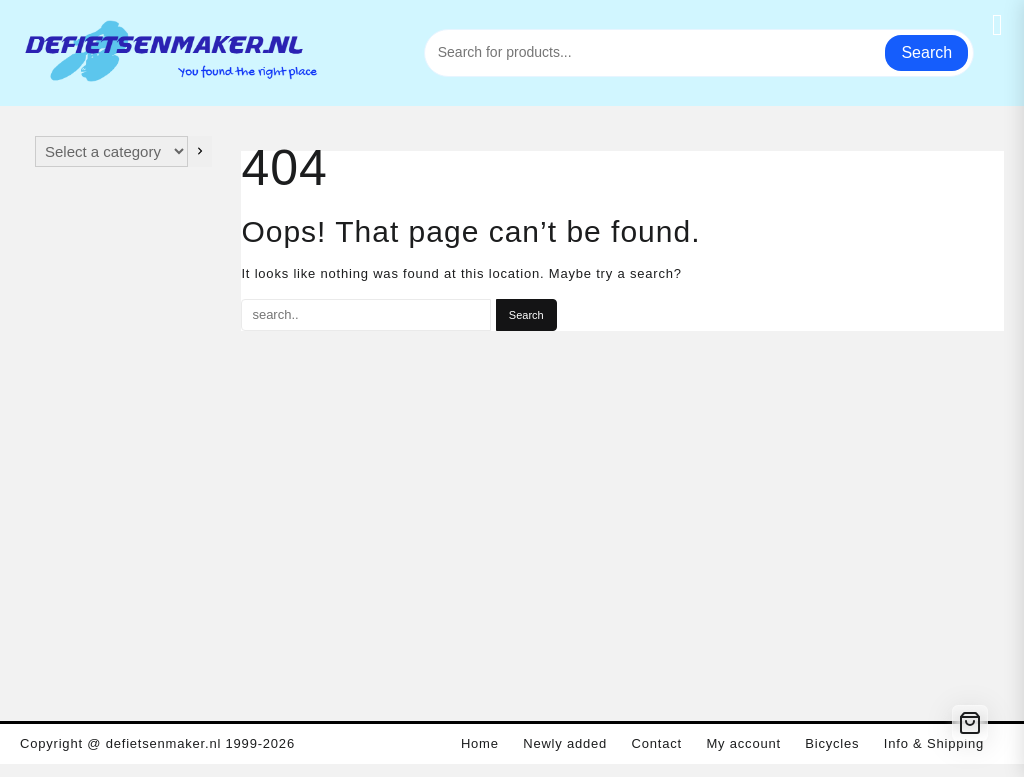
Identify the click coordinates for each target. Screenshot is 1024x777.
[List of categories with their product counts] (111, 151)
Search (926, 52)
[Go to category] (199, 151)
